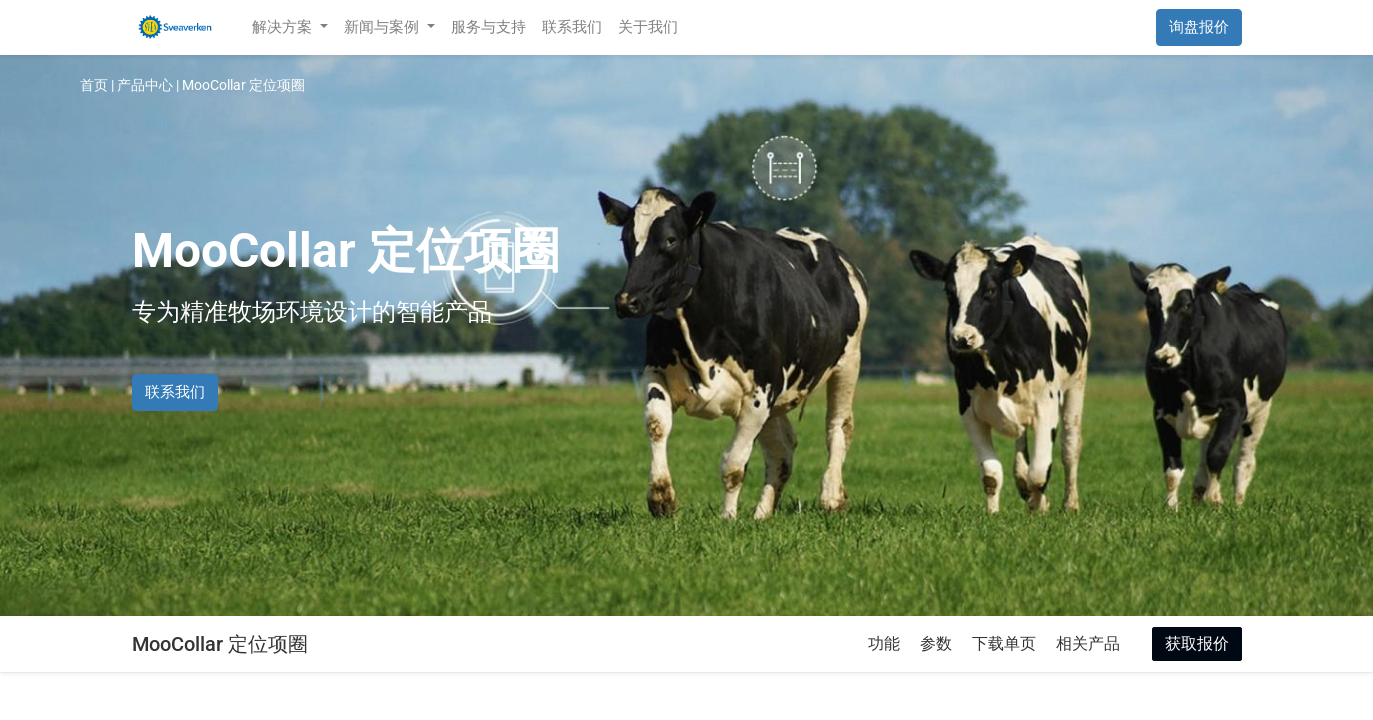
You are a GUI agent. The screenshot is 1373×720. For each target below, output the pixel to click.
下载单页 (1004, 643)
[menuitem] (488, 27)
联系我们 (175, 392)
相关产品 (1088, 643)
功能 (884, 643)
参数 (936, 643)
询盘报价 (1199, 27)
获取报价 (1197, 643)
